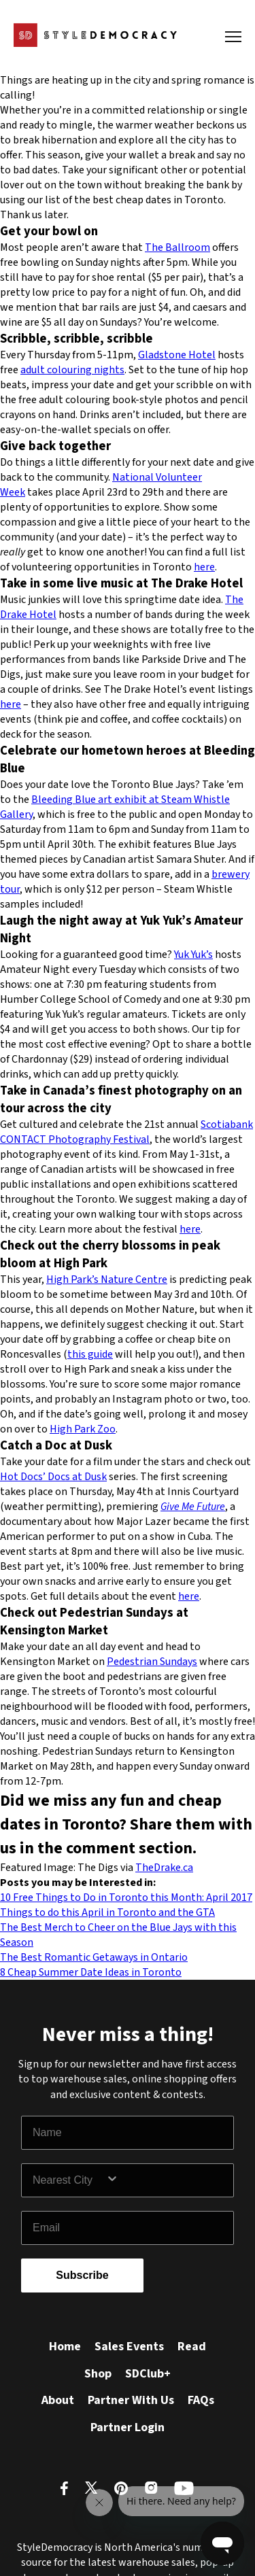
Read (191, 2346)
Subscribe (82, 2275)
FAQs (201, 2400)
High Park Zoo (83, 1429)
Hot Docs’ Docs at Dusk (53, 1476)
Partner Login (127, 2427)
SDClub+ (148, 2373)
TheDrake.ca (164, 1867)
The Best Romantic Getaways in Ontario (94, 1957)
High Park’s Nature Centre (106, 1279)
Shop (98, 2373)
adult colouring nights (72, 369)
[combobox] (69, 2180)
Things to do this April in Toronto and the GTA (107, 1912)
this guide (90, 1354)
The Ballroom (177, 247)
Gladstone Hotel (177, 354)
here (204, 567)
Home (65, 2346)
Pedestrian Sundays (152, 1661)
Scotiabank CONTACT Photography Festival (126, 1132)
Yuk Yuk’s (193, 954)
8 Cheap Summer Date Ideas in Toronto (91, 1972)
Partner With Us (131, 2400)
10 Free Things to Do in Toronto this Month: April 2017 (126, 1897)
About (57, 2400)
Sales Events (129, 2346)
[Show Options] (166, 2180)
